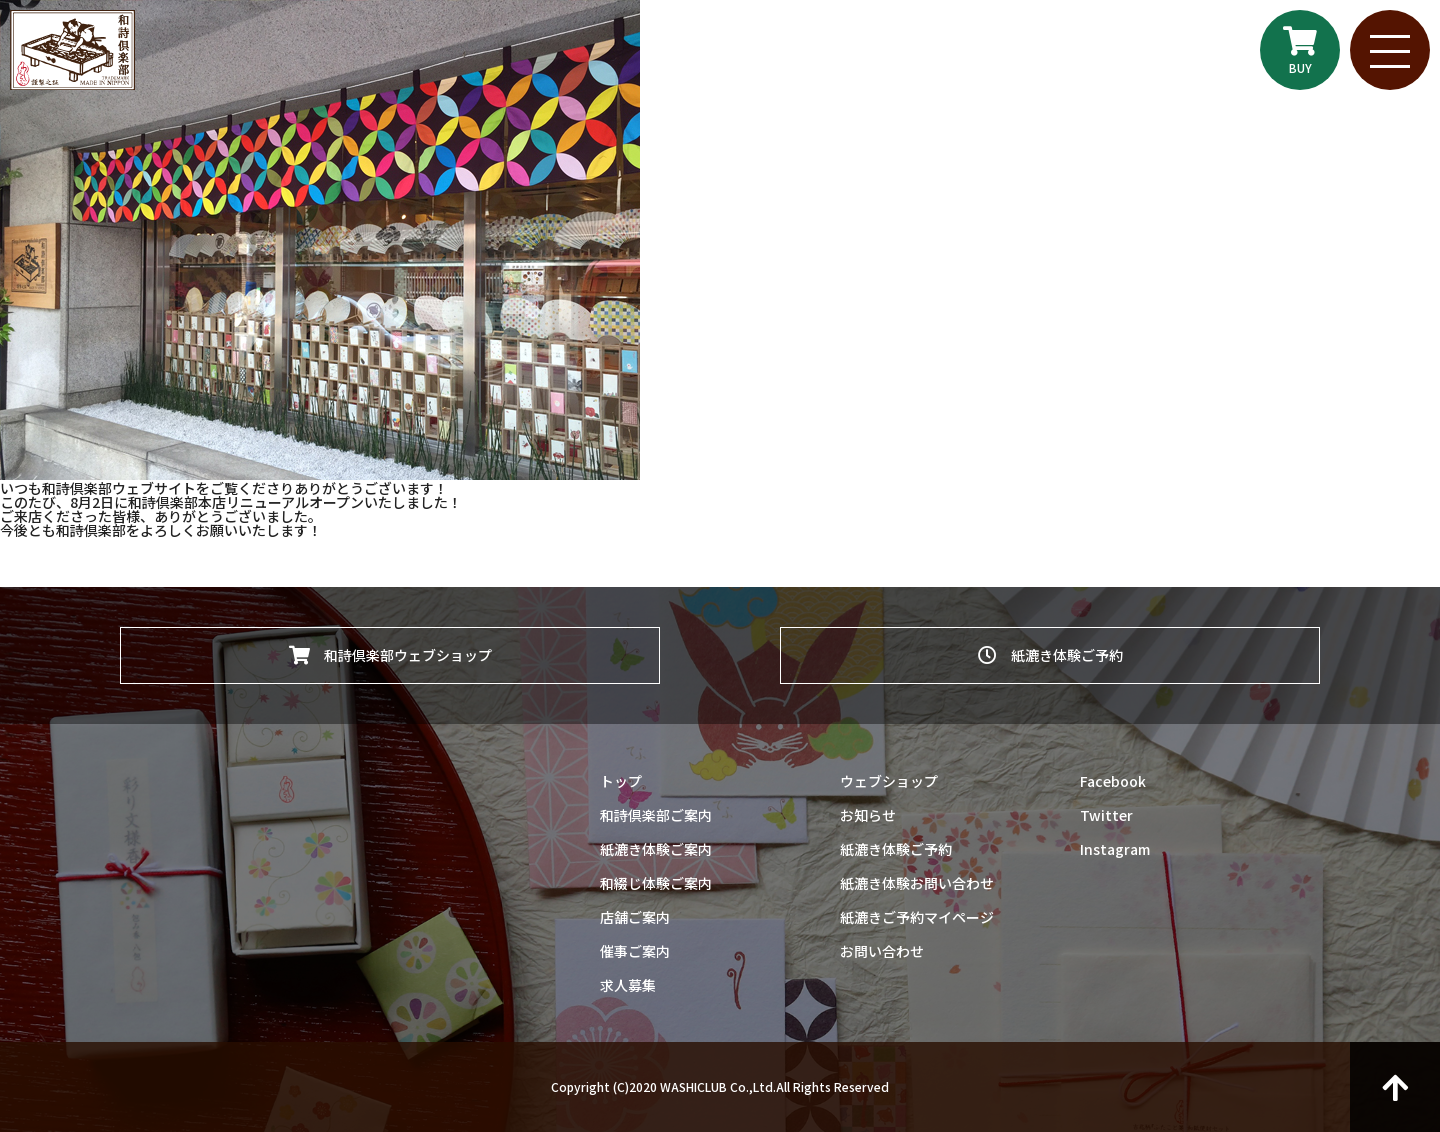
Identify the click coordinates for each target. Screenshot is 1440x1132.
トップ (621, 781)
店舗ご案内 (635, 917)
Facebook (1113, 781)
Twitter (1106, 815)
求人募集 (628, 985)
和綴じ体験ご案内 (656, 883)
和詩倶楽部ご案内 (656, 815)
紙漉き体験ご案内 (656, 849)
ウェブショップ (889, 781)
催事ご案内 (635, 951)
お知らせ (868, 815)
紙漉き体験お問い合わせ (917, 883)
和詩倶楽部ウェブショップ (390, 655)
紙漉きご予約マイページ (917, 917)
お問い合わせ (882, 951)
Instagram (1115, 849)
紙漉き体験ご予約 (1050, 655)
